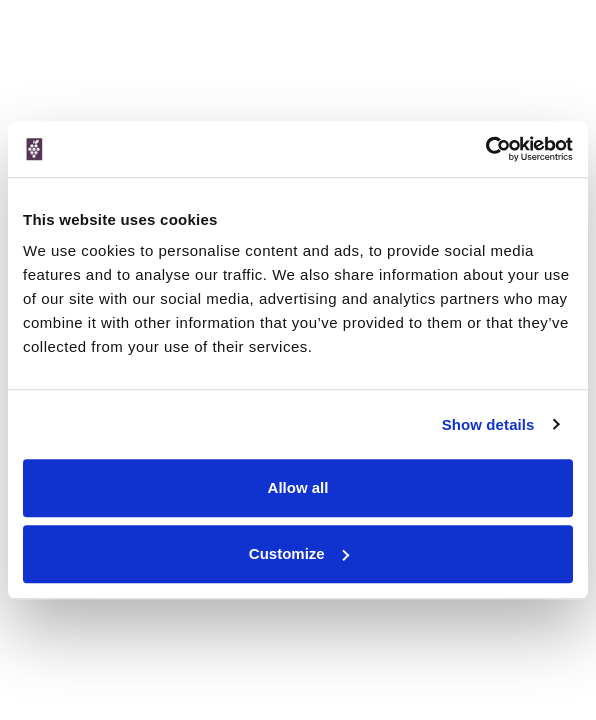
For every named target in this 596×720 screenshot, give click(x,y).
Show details (488, 424)
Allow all (298, 487)
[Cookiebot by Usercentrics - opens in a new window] (485, 149)
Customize (299, 553)
